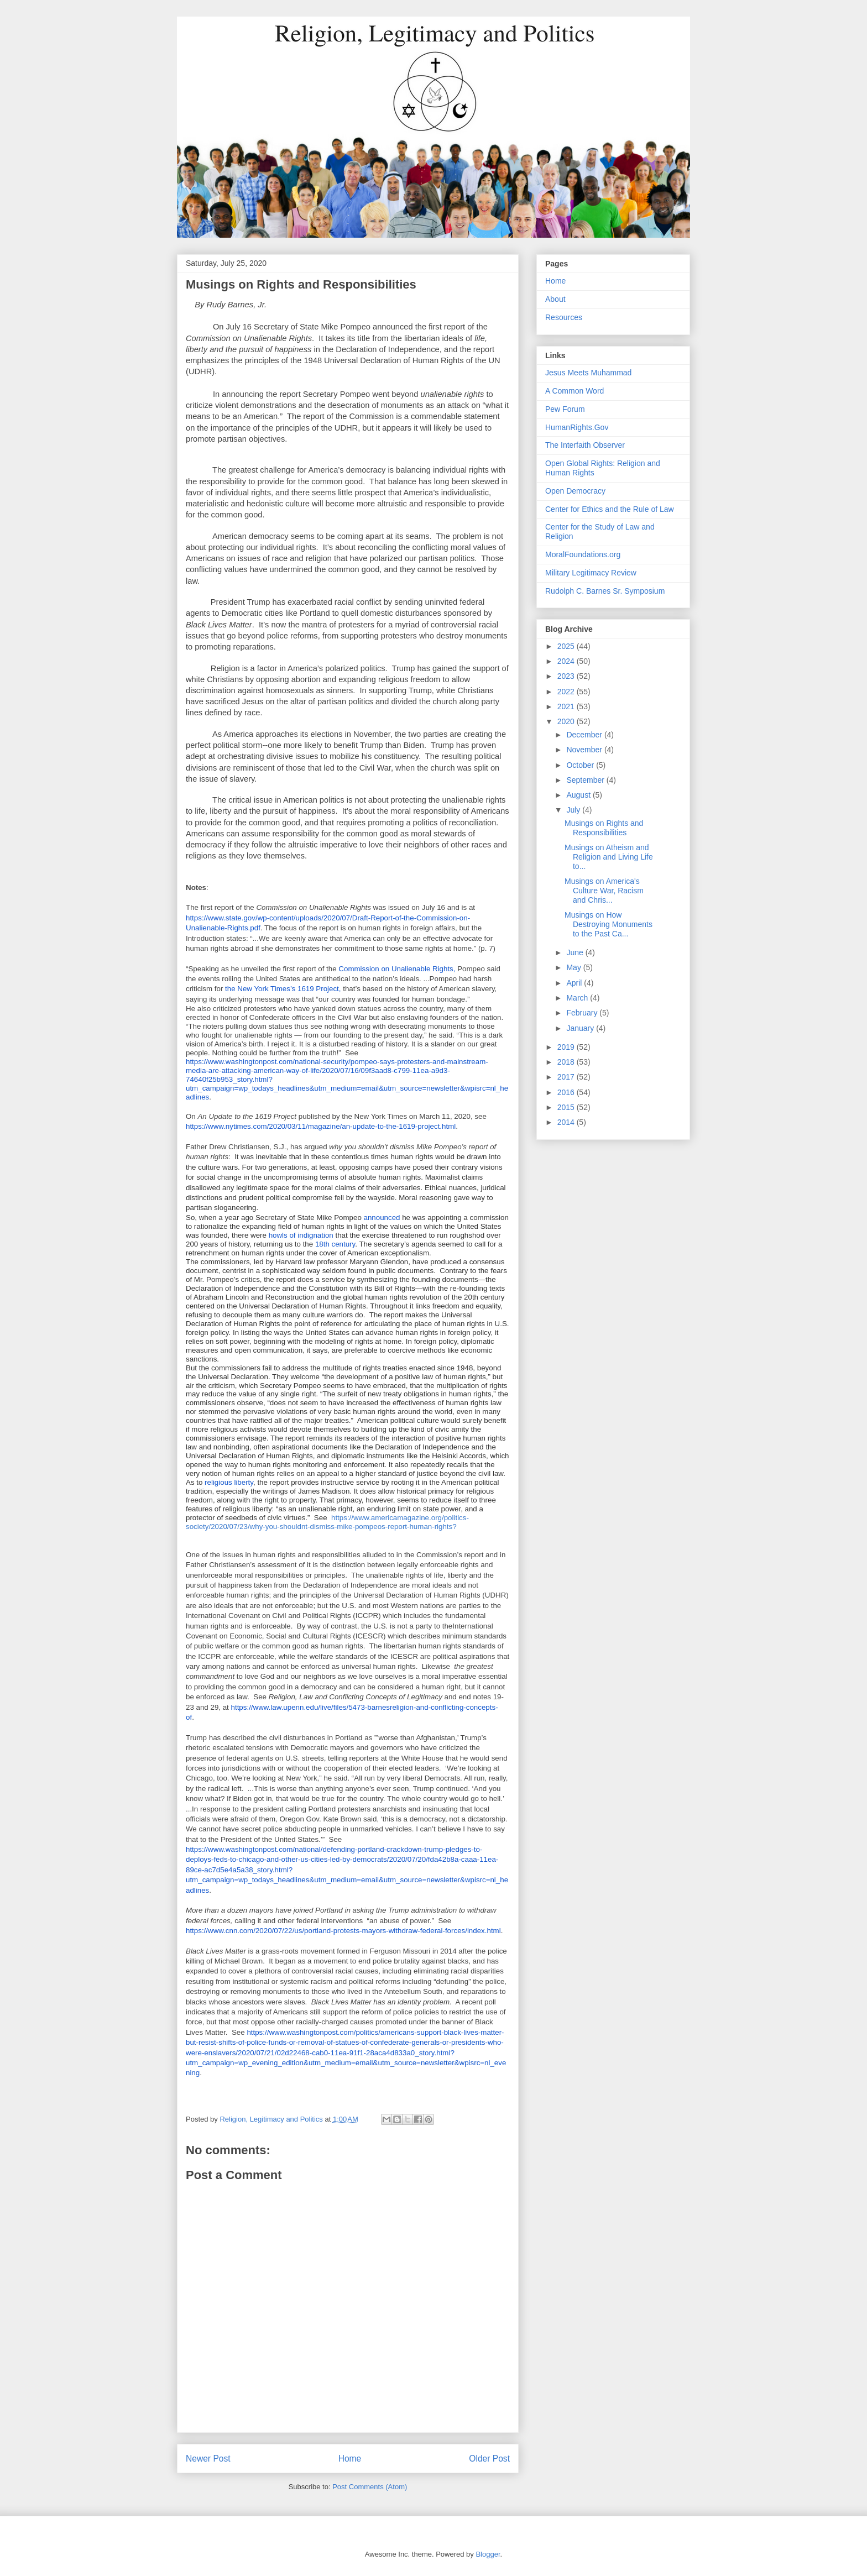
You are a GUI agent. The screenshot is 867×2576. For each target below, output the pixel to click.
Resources (563, 317)
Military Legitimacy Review (590, 572)
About (555, 299)
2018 (567, 1061)
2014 (567, 1122)
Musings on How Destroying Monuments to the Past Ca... (608, 924)
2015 (567, 1107)
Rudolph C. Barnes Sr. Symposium (605, 591)
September (586, 780)
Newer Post (208, 2458)
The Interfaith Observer (585, 445)
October (581, 765)
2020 (567, 721)
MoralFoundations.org (582, 554)
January (581, 1028)
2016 (567, 1092)
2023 (567, 676)
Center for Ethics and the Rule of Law (609, 509)
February (582, 1012)
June (575, 952)
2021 (567, 706)
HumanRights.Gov (576, 427)
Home (350, 2458)
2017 (567, 1076)
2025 (567, 646)
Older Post (489, 2458)
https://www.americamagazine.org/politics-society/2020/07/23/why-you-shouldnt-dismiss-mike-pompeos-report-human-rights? (327, 1522)
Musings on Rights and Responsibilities (604, 828)
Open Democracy (575, 490)
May (574, 967)
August (579, 794)
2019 (567, 1047)
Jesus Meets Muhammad (588, 372)
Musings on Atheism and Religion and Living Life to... (609, 857)
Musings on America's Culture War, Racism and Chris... (604, 890)
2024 (567, 661)
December (585, 734)
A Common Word (574, 390)
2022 (567, 691)
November (585, 749)
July (574, 809)
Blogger (488, 2554)
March (578, 997)
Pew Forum (565, 409)
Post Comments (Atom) (369, 2487)
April (575, 982)
